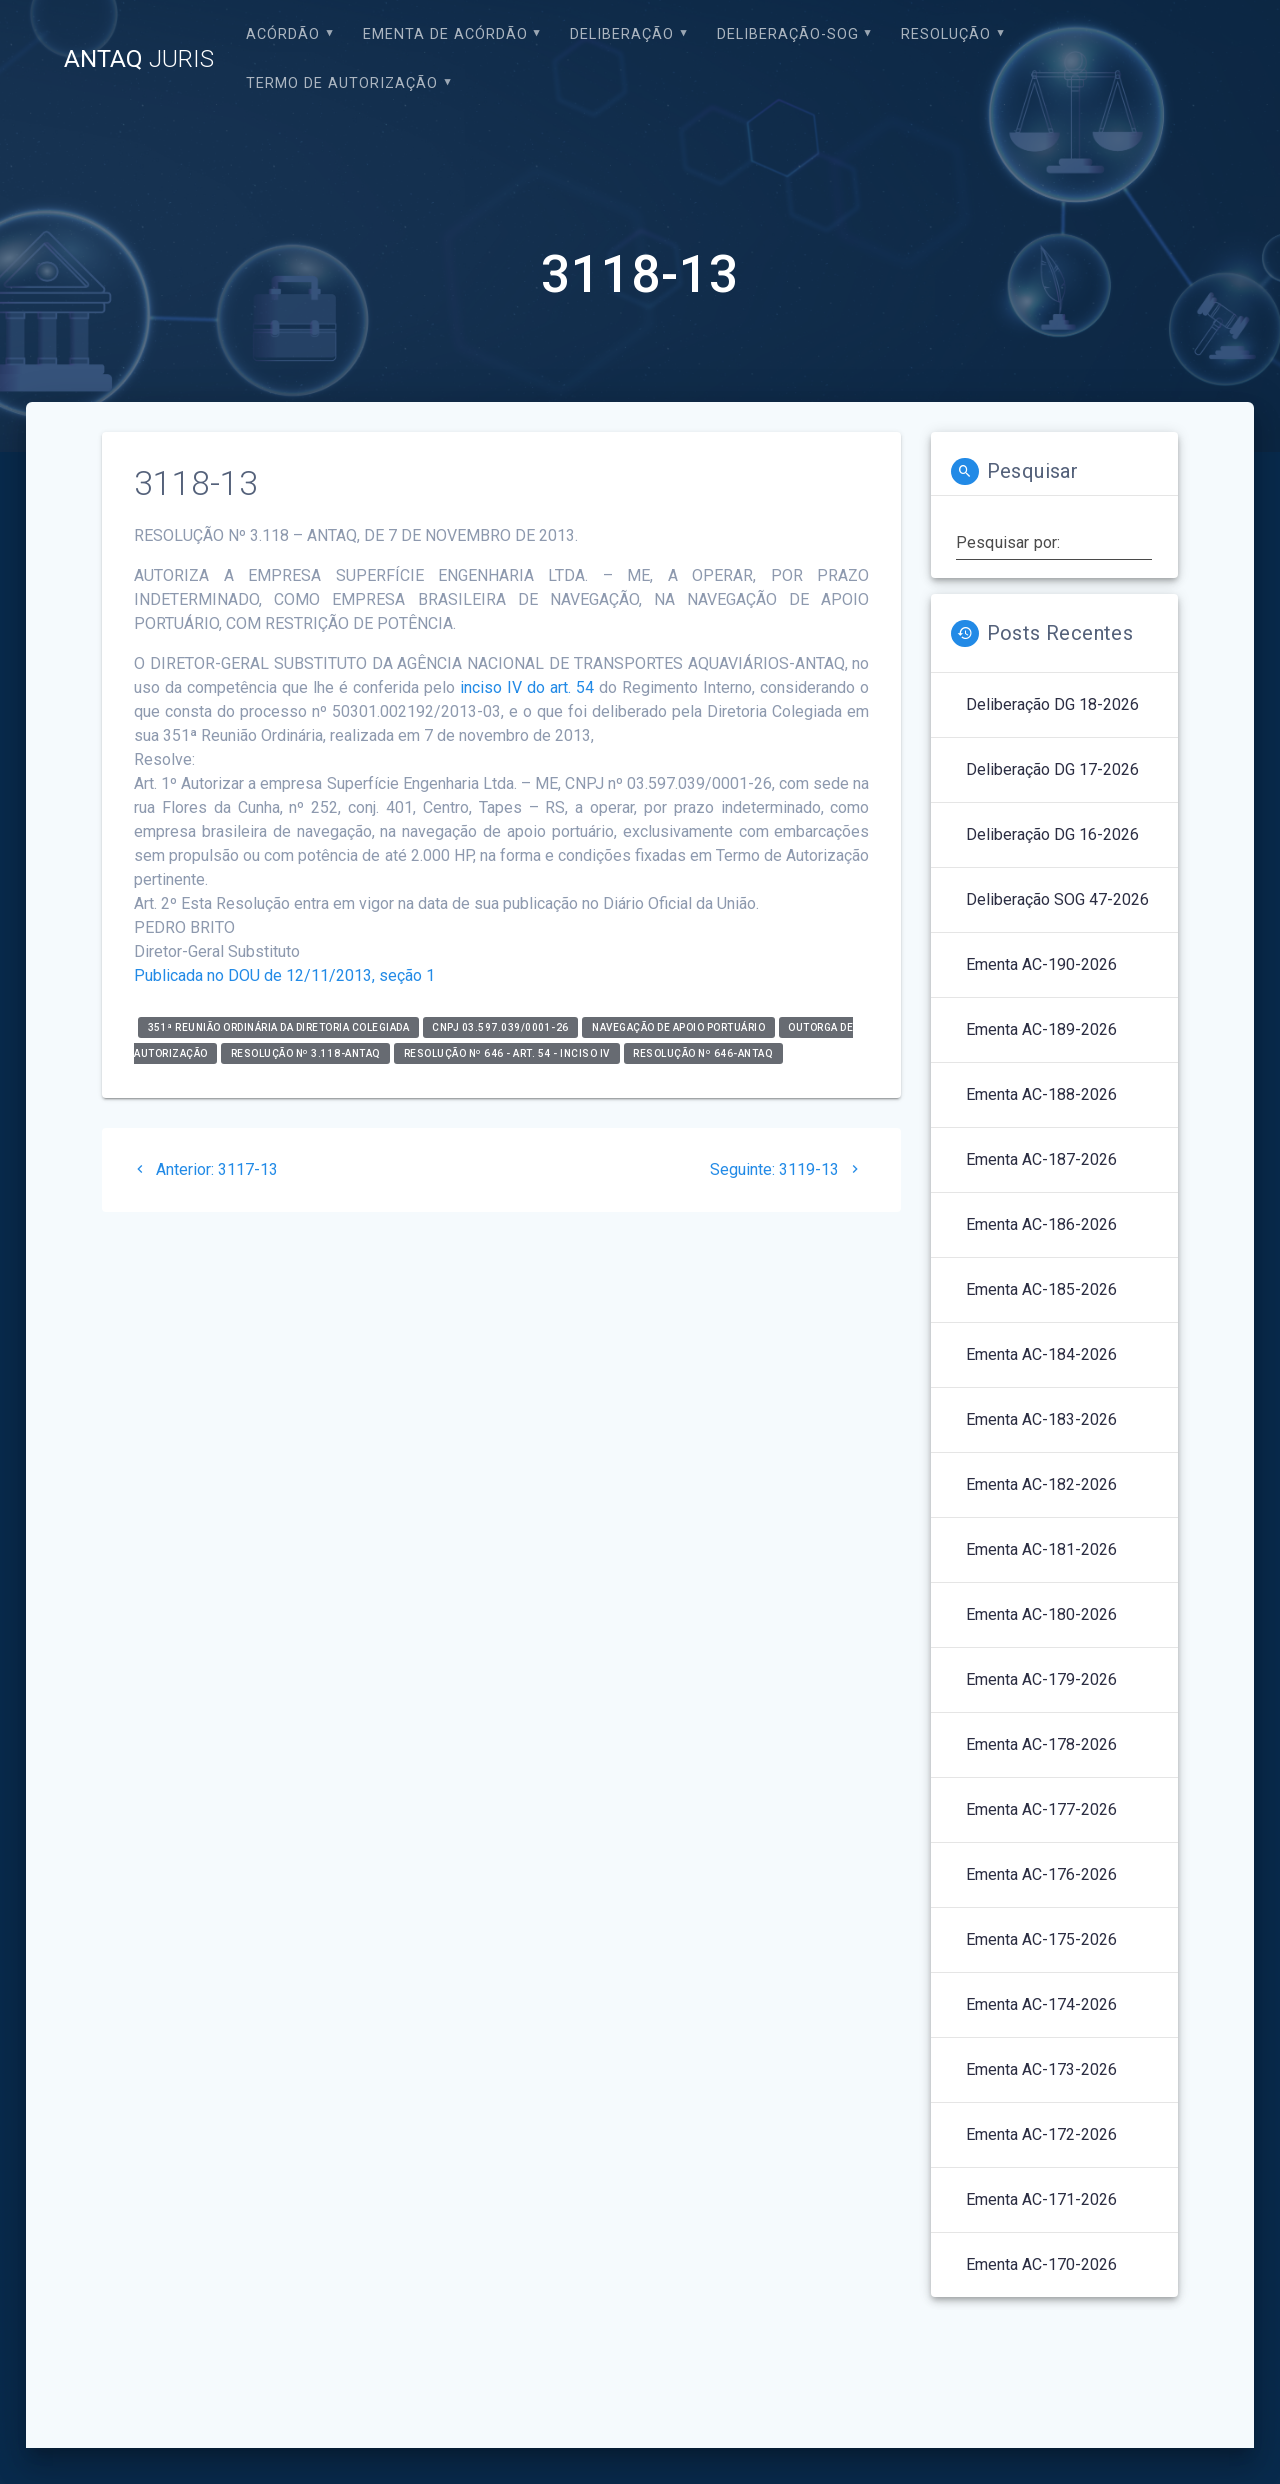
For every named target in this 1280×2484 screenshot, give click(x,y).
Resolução (946, 34)
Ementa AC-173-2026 (1041, 2069)
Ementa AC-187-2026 (1041, 1159)
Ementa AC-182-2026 (1041, 1484)
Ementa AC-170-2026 (1041, 2264)
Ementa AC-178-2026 (1041, 1744)
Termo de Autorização (342, 83)
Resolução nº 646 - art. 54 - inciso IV (507, 1053)
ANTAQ (139, 59)
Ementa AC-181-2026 (1041, 1549)
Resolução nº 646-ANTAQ (703, 1053)
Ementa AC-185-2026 (1041, 1289)
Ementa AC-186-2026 (1041, 1224)
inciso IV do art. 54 (527, 687)
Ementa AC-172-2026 (1041, 2134)
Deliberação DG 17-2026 (1052, 769)
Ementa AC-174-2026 (1041, 2004)
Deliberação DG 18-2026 (1052, 704)
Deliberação (622, 34)
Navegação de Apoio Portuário (678, 1027)
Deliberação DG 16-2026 (1052, 834)
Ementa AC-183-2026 (1041, 1419)
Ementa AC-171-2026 (1041, 2199)
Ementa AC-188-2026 (1041, 1094)
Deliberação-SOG (788, 34)
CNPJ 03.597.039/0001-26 (500, 1027)
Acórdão (283, 34)
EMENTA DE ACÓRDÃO (445, 34)
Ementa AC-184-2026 (1041, 1354)
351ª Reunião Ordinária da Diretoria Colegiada (279, 1027)
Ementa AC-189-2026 (1041, 1029)
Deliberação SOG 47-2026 (1057, 899)
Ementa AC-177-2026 (1041, 1809)
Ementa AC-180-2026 (1041, 1614)
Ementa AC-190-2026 (1041, 964)
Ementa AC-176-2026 (1041, 1874)
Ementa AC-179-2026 (1041, 1679)
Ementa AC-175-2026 (1041, 1939)
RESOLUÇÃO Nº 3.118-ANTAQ (306, 1053)
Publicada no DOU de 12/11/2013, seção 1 (284, 975)
